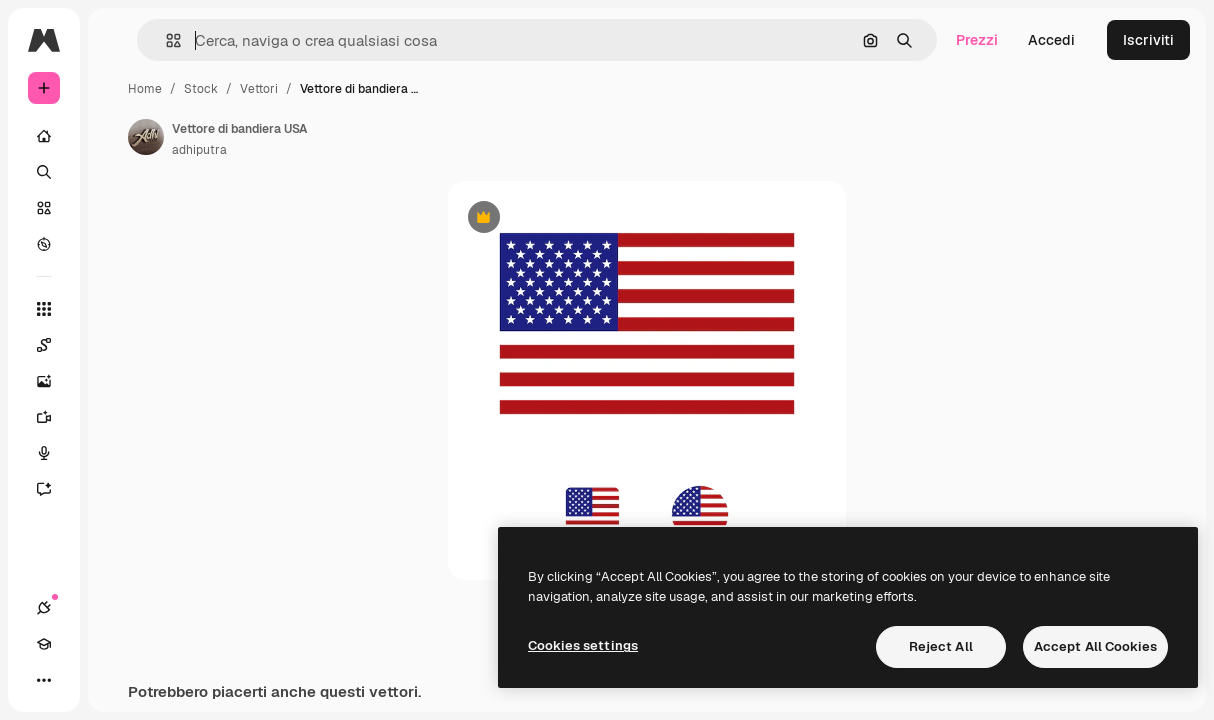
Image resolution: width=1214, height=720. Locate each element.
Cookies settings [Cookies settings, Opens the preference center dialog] (583, 645)
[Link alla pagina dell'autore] (146, 137)
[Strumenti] (44, 309)
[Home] (44, 136)
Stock (201, 89)
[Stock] (44, 208)
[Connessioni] (44, 608)
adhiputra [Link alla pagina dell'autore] (199, 150)
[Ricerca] (44, 172)
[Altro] (44, 680)
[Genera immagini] (54, 381)
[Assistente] (54, 489)
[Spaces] (54, 345)
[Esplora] (44, 244)
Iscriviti (1148, 40)
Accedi (1051, 40)
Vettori (259, 89)
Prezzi (977, 40)
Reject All (941, 646)
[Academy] (44, 644)
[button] (165, 40)
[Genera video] (54, 417)
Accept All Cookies (1095, 646)
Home (145, 89)
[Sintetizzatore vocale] (54, 453)
